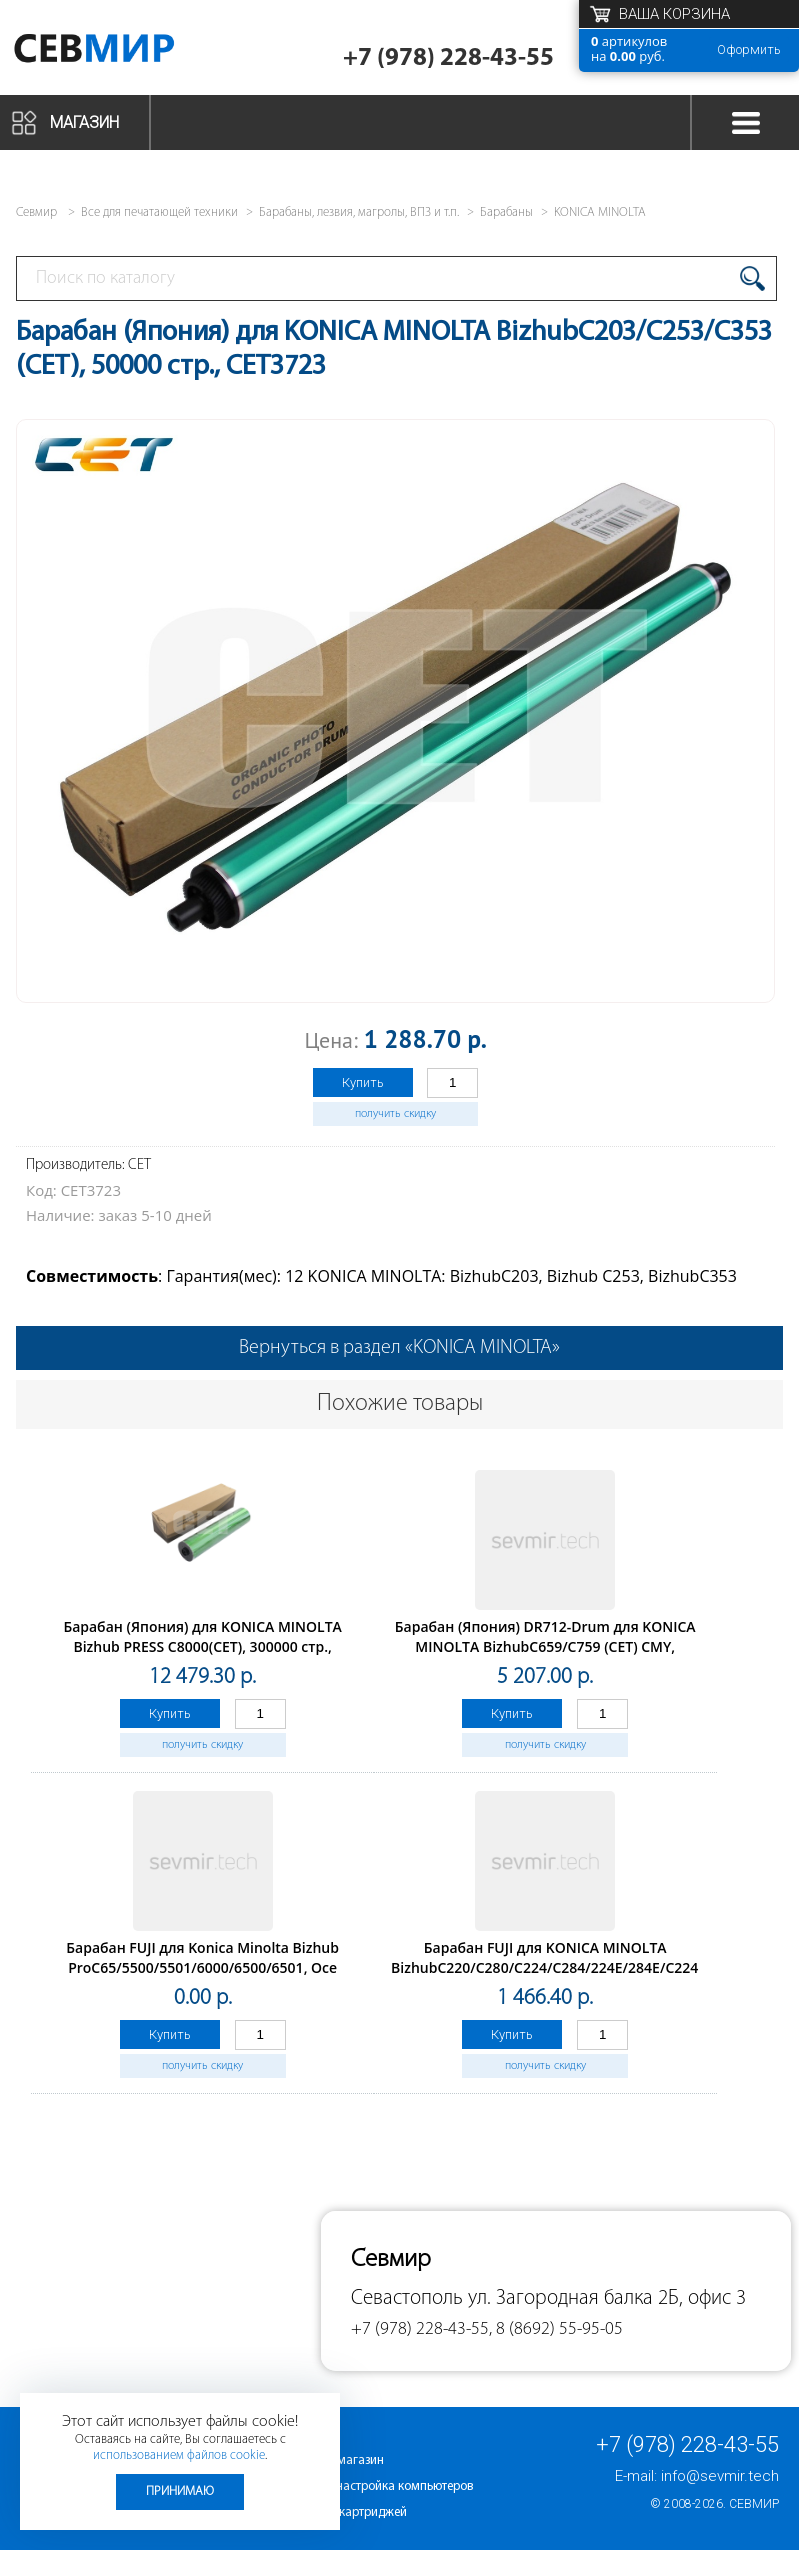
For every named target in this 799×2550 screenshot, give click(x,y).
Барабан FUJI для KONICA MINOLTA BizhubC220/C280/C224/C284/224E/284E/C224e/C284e (572, 1957)
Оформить (749, 49)
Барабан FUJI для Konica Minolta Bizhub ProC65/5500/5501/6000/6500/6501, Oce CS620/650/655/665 (202, 1967)
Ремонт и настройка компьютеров (377, 2486)
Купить (363, 1082)
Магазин (84, 122)
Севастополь (407, 2298)
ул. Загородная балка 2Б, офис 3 (607, 2298)
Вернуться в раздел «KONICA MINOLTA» (399, 1348)
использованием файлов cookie (179, 2455)
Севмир (754, 2504)
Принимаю (180, 2491)
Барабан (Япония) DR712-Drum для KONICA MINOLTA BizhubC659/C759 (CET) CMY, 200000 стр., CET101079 (545, 1646)
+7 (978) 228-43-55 (448, 58)
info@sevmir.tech (720, 2476)
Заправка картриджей (344, 2512)
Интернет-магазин (333, 2460)
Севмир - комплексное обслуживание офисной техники (122, 52)
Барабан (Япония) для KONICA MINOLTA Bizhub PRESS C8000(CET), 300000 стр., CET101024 (202, 1646)
